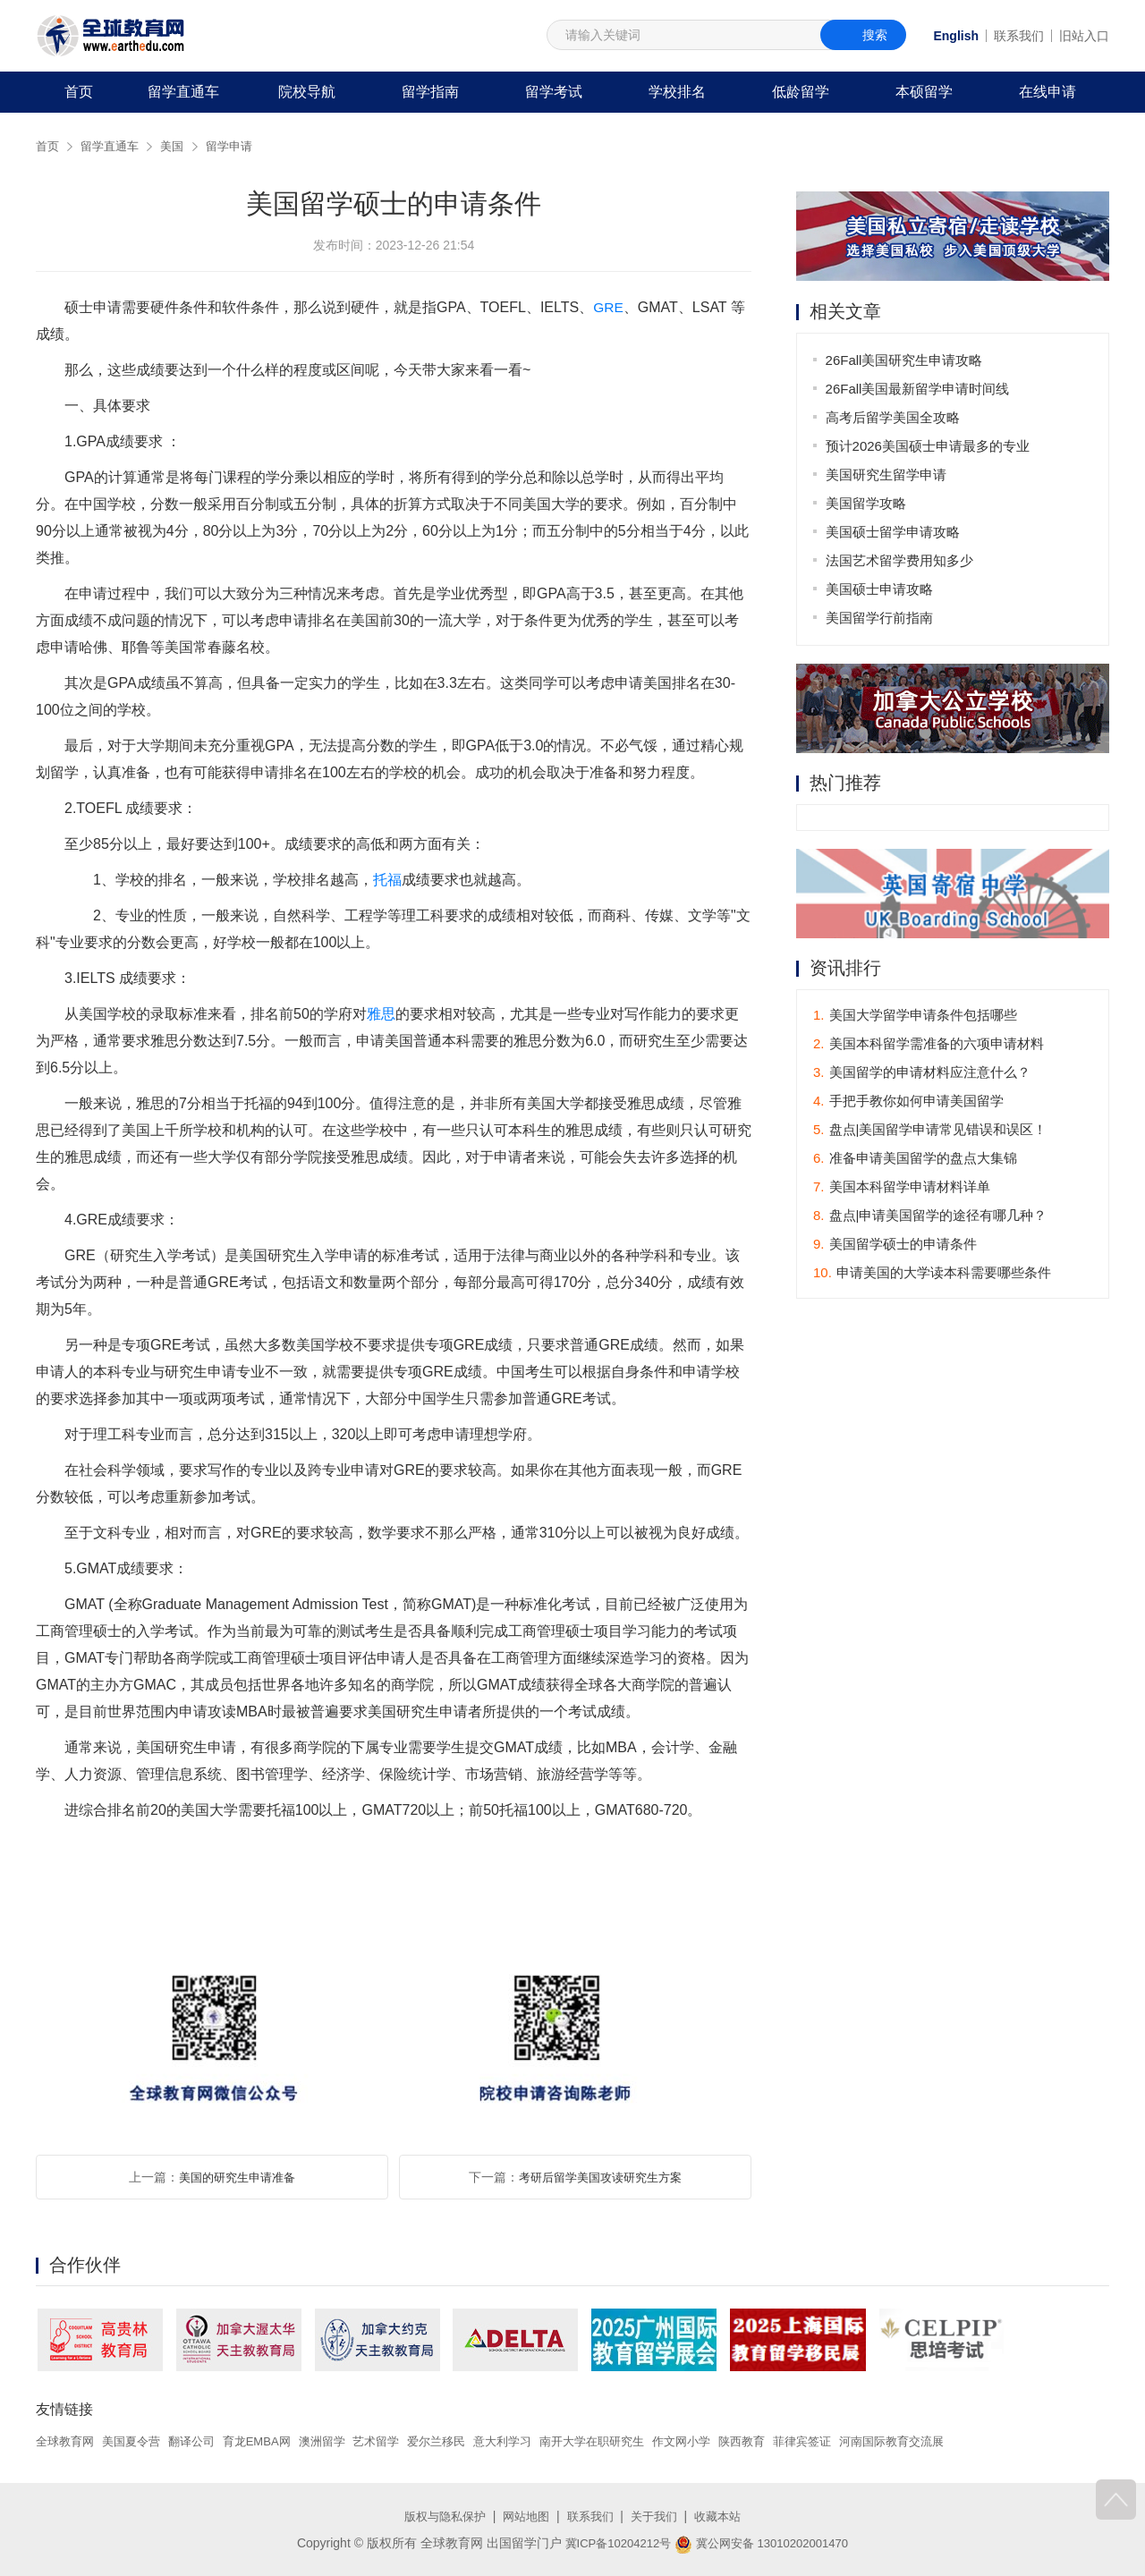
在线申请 (1047, 91)
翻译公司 (202, 2441)
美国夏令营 (137, 2441)
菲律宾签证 (853, 2441)
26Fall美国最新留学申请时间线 (919, 388)
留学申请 (239, 146)
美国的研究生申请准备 (237, 2177)
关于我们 (658, 2516)
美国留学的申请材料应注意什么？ (921, 1073)
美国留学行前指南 (880, 617)
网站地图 (524, 2516)
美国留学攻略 (867, 503)
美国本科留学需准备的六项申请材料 (928, 1045)
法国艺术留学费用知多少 (900, 560)
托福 (387, 879)
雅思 (381, 1013)
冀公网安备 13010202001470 (765, 2543)
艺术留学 (399, 2441)
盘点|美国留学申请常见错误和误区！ (930, 1131)
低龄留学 (800, 91)
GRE (608, 307)
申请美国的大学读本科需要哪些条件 (932, 1274)
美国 (178, 146)
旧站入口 (1084, 36)
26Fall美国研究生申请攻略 (905, 360)
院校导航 (306, 91)
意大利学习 (534, 2441)
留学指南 (430, 91)
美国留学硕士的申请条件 (895, 1245)
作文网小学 (725, 2441)
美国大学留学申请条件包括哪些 (915, 1016)
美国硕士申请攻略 (880, 589)
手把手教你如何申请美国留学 (908, 1102)
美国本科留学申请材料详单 (901, 1188)
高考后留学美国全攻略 (894, 417)
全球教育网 (67, 2441)
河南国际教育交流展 (949, 2441)
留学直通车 (183, 91)
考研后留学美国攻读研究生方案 (600, 2177)
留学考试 (553, 91)
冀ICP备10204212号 (613, 2543)
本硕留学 (924, 91)
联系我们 (1019, 36)
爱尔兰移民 (463, 2441)
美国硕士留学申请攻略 (894, 531)
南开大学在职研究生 (629, 2441)
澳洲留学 (341, 2441)
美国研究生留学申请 (887, 474)
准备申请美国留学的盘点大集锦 (915, 1159)
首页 (78, 91)
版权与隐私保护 (438, 2516)
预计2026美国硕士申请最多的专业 (928, 445)
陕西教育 (790, 2441)
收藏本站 (725, 2516)
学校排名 (677, 91)
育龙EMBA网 (272, 2441)
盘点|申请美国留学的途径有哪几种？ (930, 1216)
